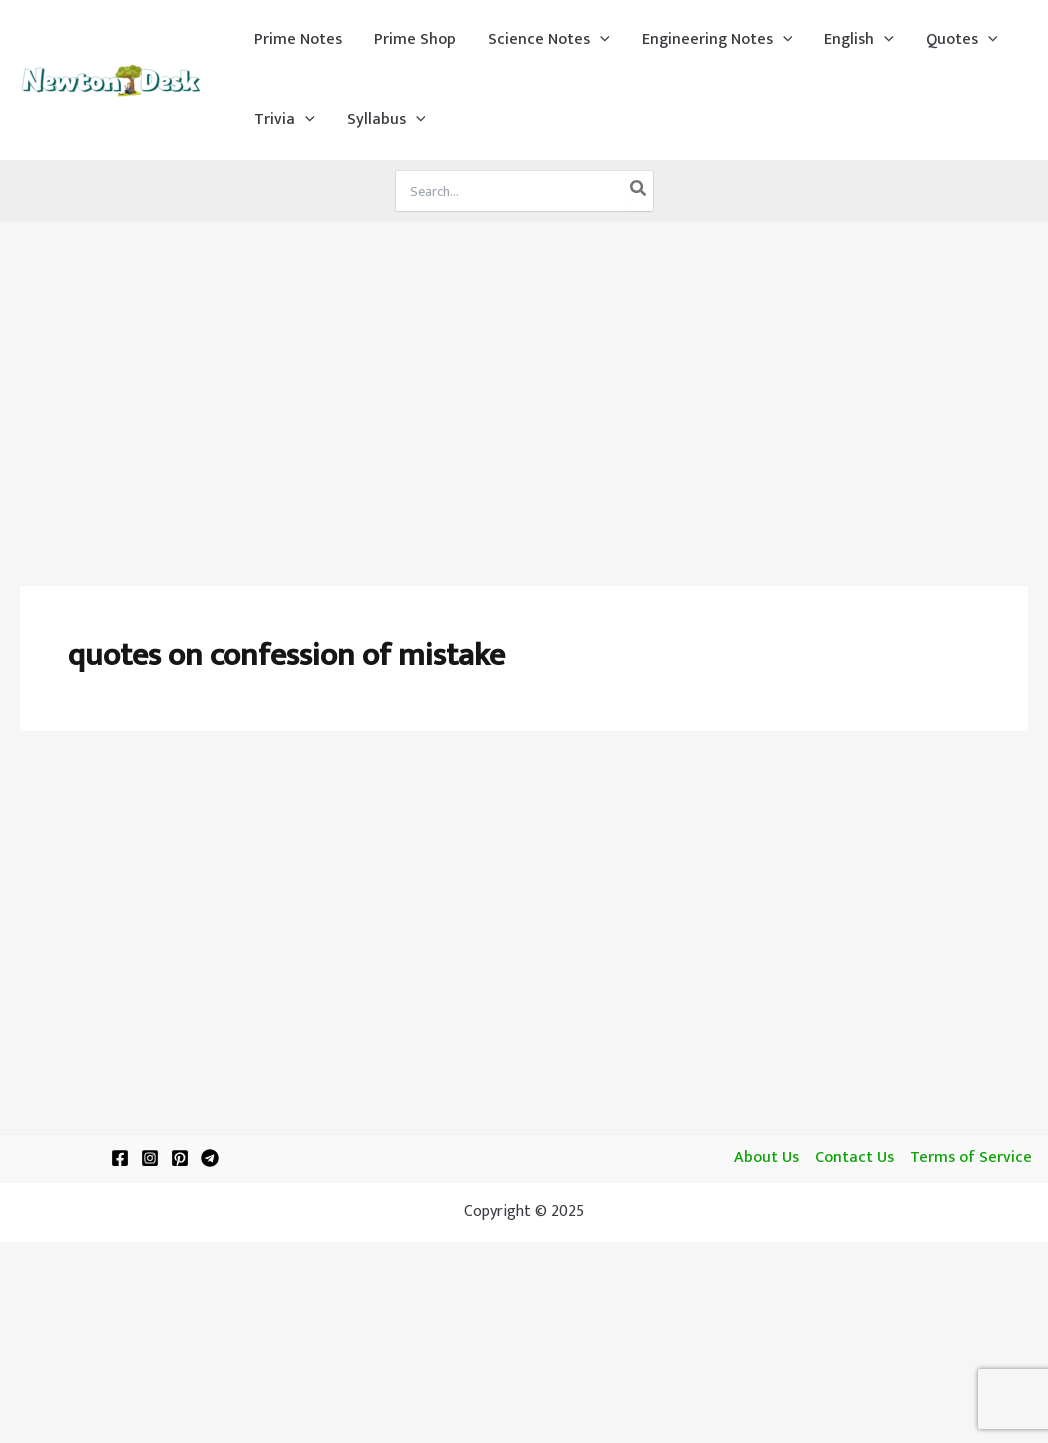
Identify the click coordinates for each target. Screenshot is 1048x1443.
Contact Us (854, 1158)
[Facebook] (120, 1158)
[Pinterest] (180, 1158)
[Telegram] (210, 1158)
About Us (766, 1158)
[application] (600, 40)
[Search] (639, 191)
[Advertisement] (524, 372)
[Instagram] (150, 1158)
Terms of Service (971, 1158)
